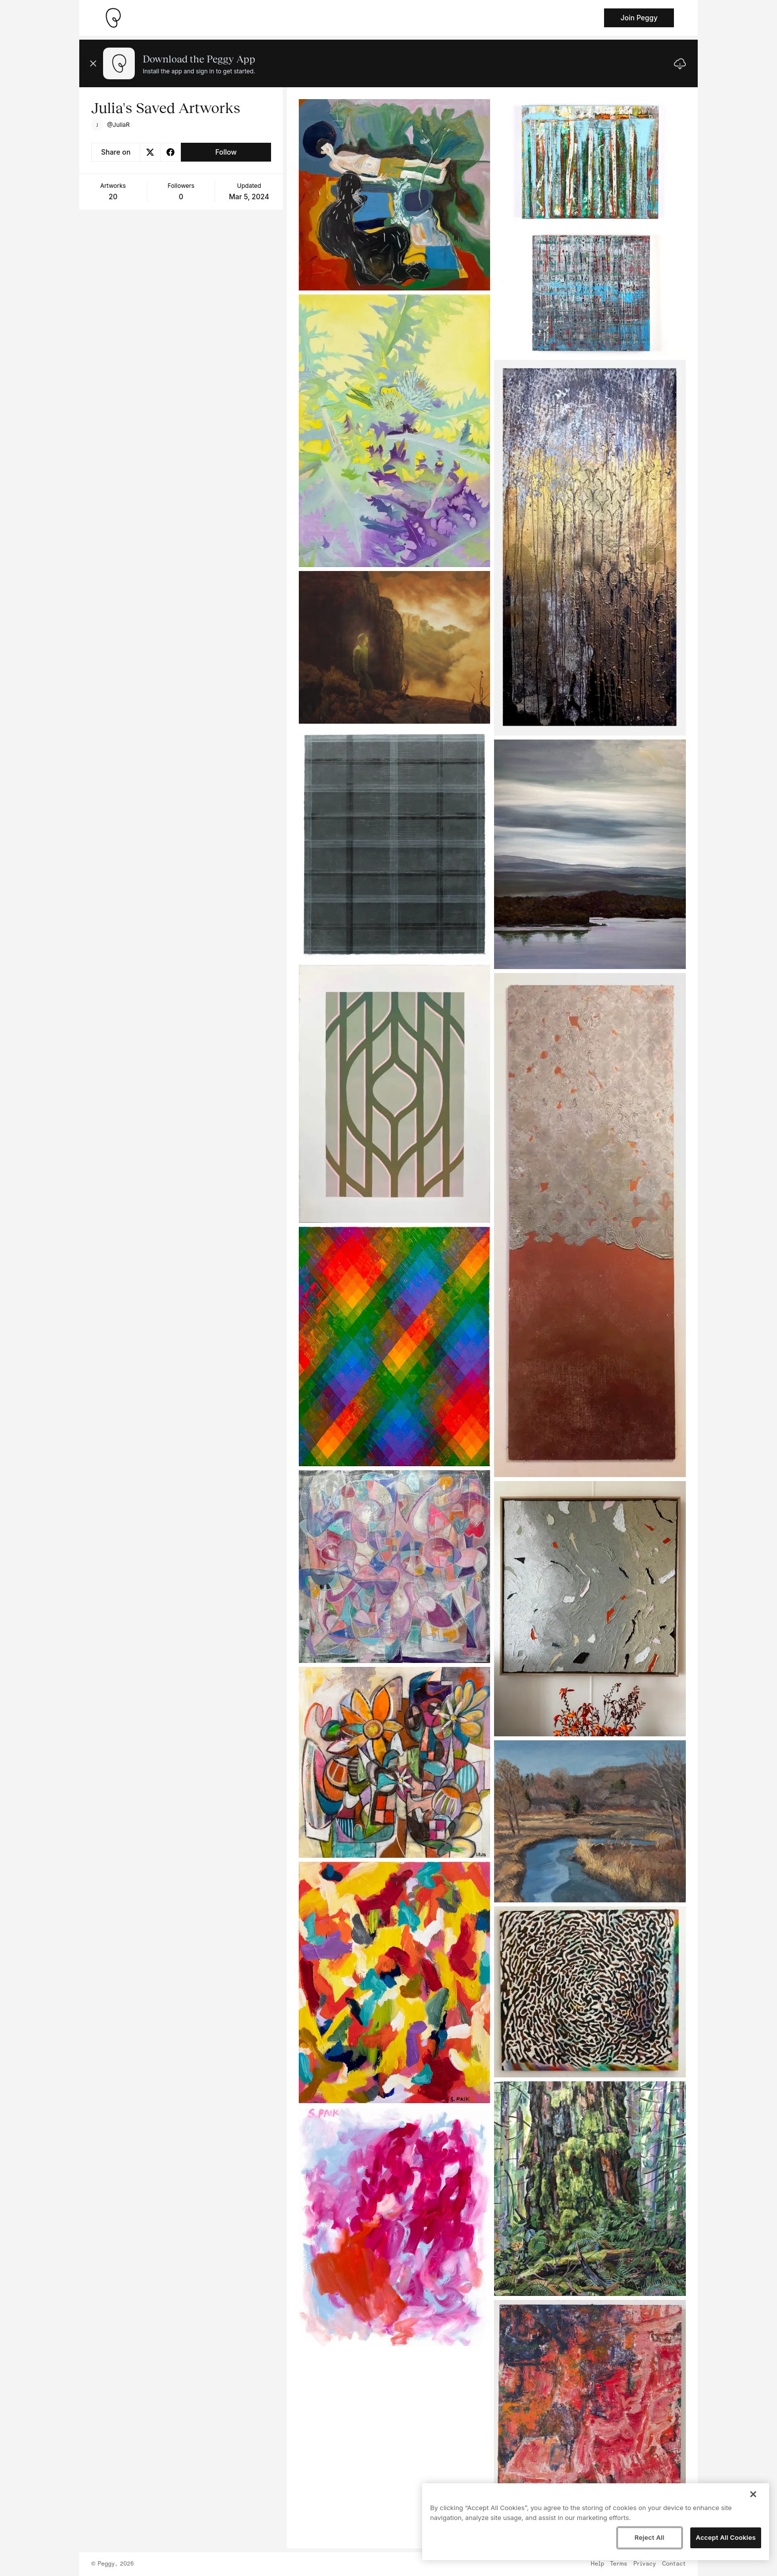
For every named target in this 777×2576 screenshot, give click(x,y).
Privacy (644, 2564)
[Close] (753, 2494)
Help (597, 2564)
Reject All (649, 2537)
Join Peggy (639, 17)
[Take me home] (113, 18)
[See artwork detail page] (395, 194)
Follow (225, 152)
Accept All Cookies (726, 2537)
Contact (674, 2564)
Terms (618, 2564)
